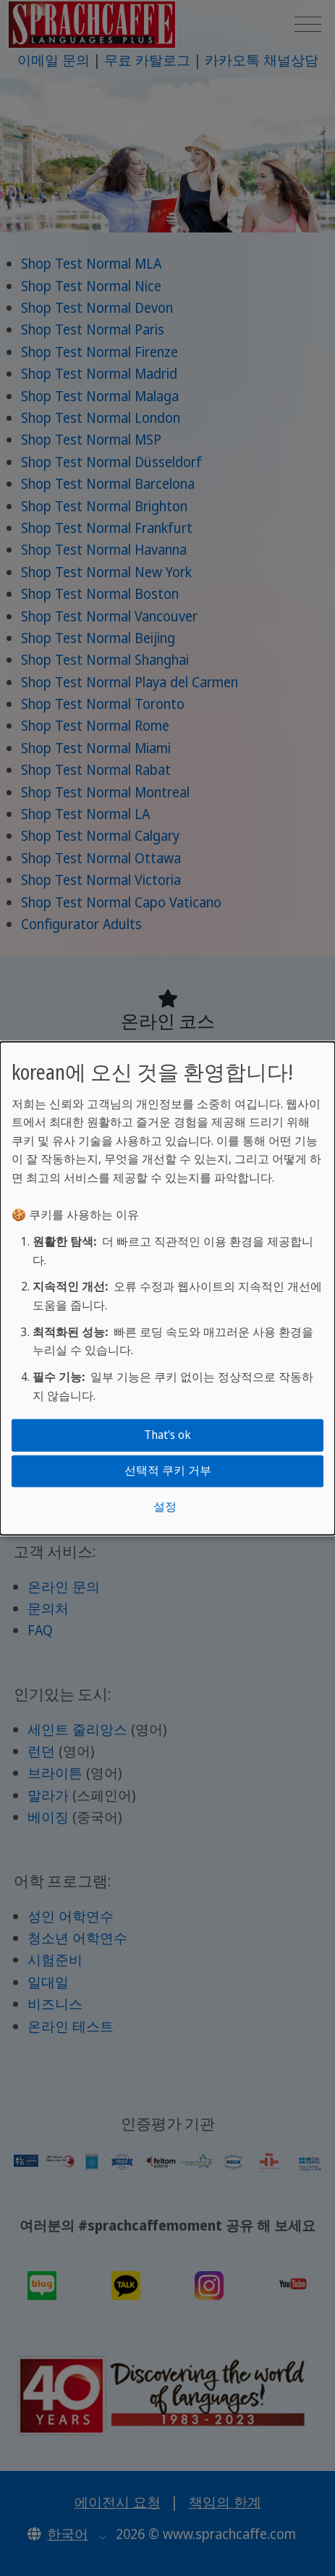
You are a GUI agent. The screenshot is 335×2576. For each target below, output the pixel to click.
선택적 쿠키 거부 (167, 1471)
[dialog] (167, 1288)
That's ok (167, 1435)
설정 (165, 1506)
